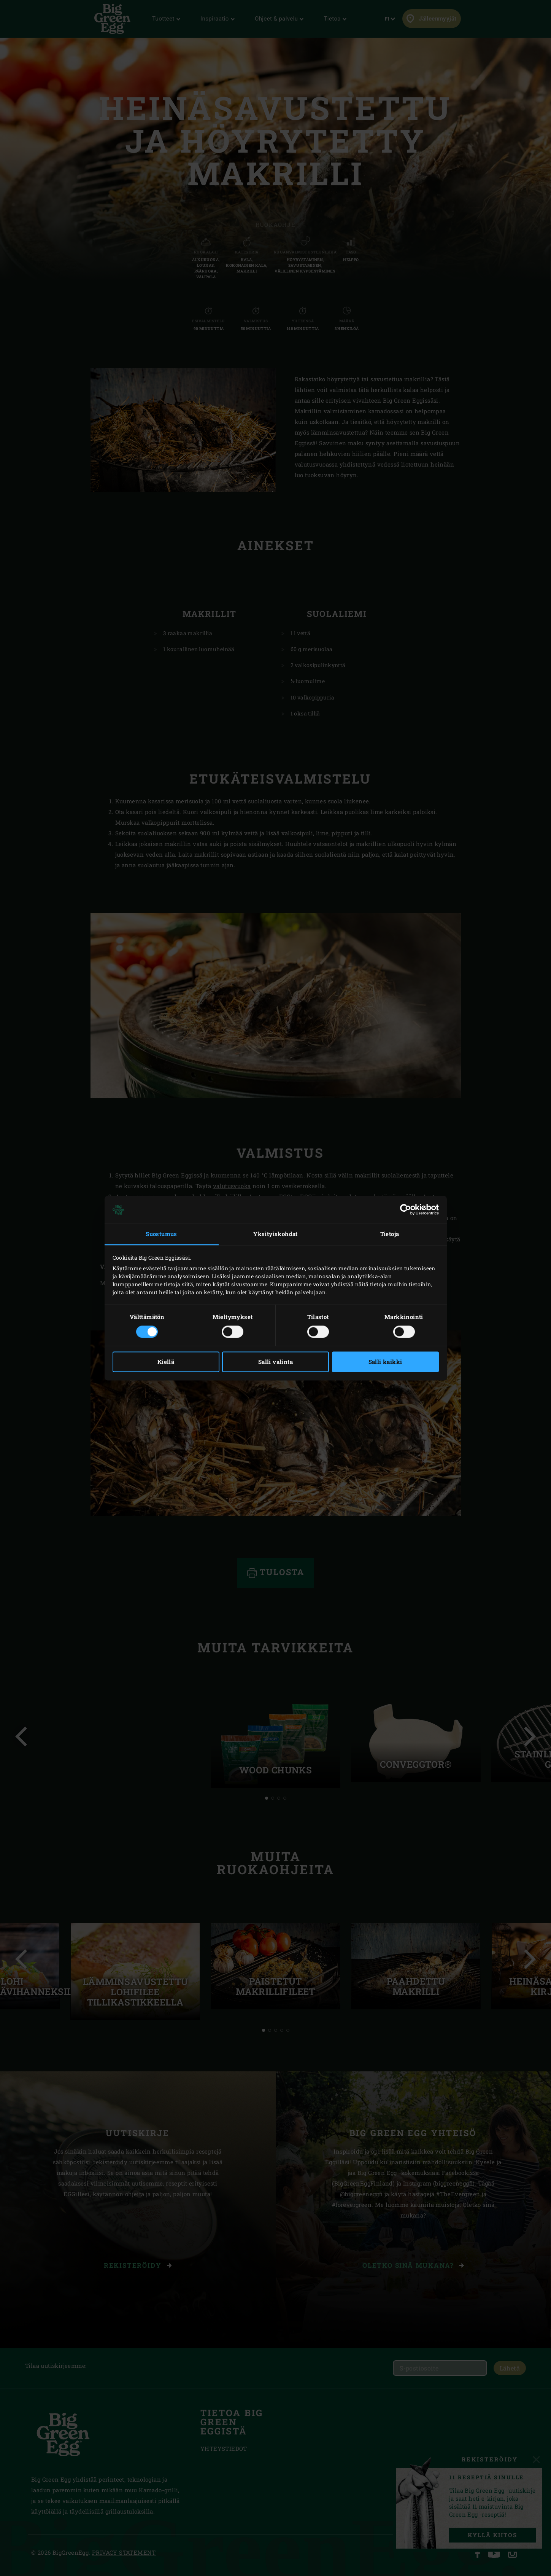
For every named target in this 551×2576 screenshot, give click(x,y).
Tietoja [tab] (389, 1234)
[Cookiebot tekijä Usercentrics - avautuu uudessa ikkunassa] (405, 1210)
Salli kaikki (385, 1361)
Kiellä (165, 1361)
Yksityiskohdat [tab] (275, 1234)
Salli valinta (275, 1361)
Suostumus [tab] (161, 1234)
